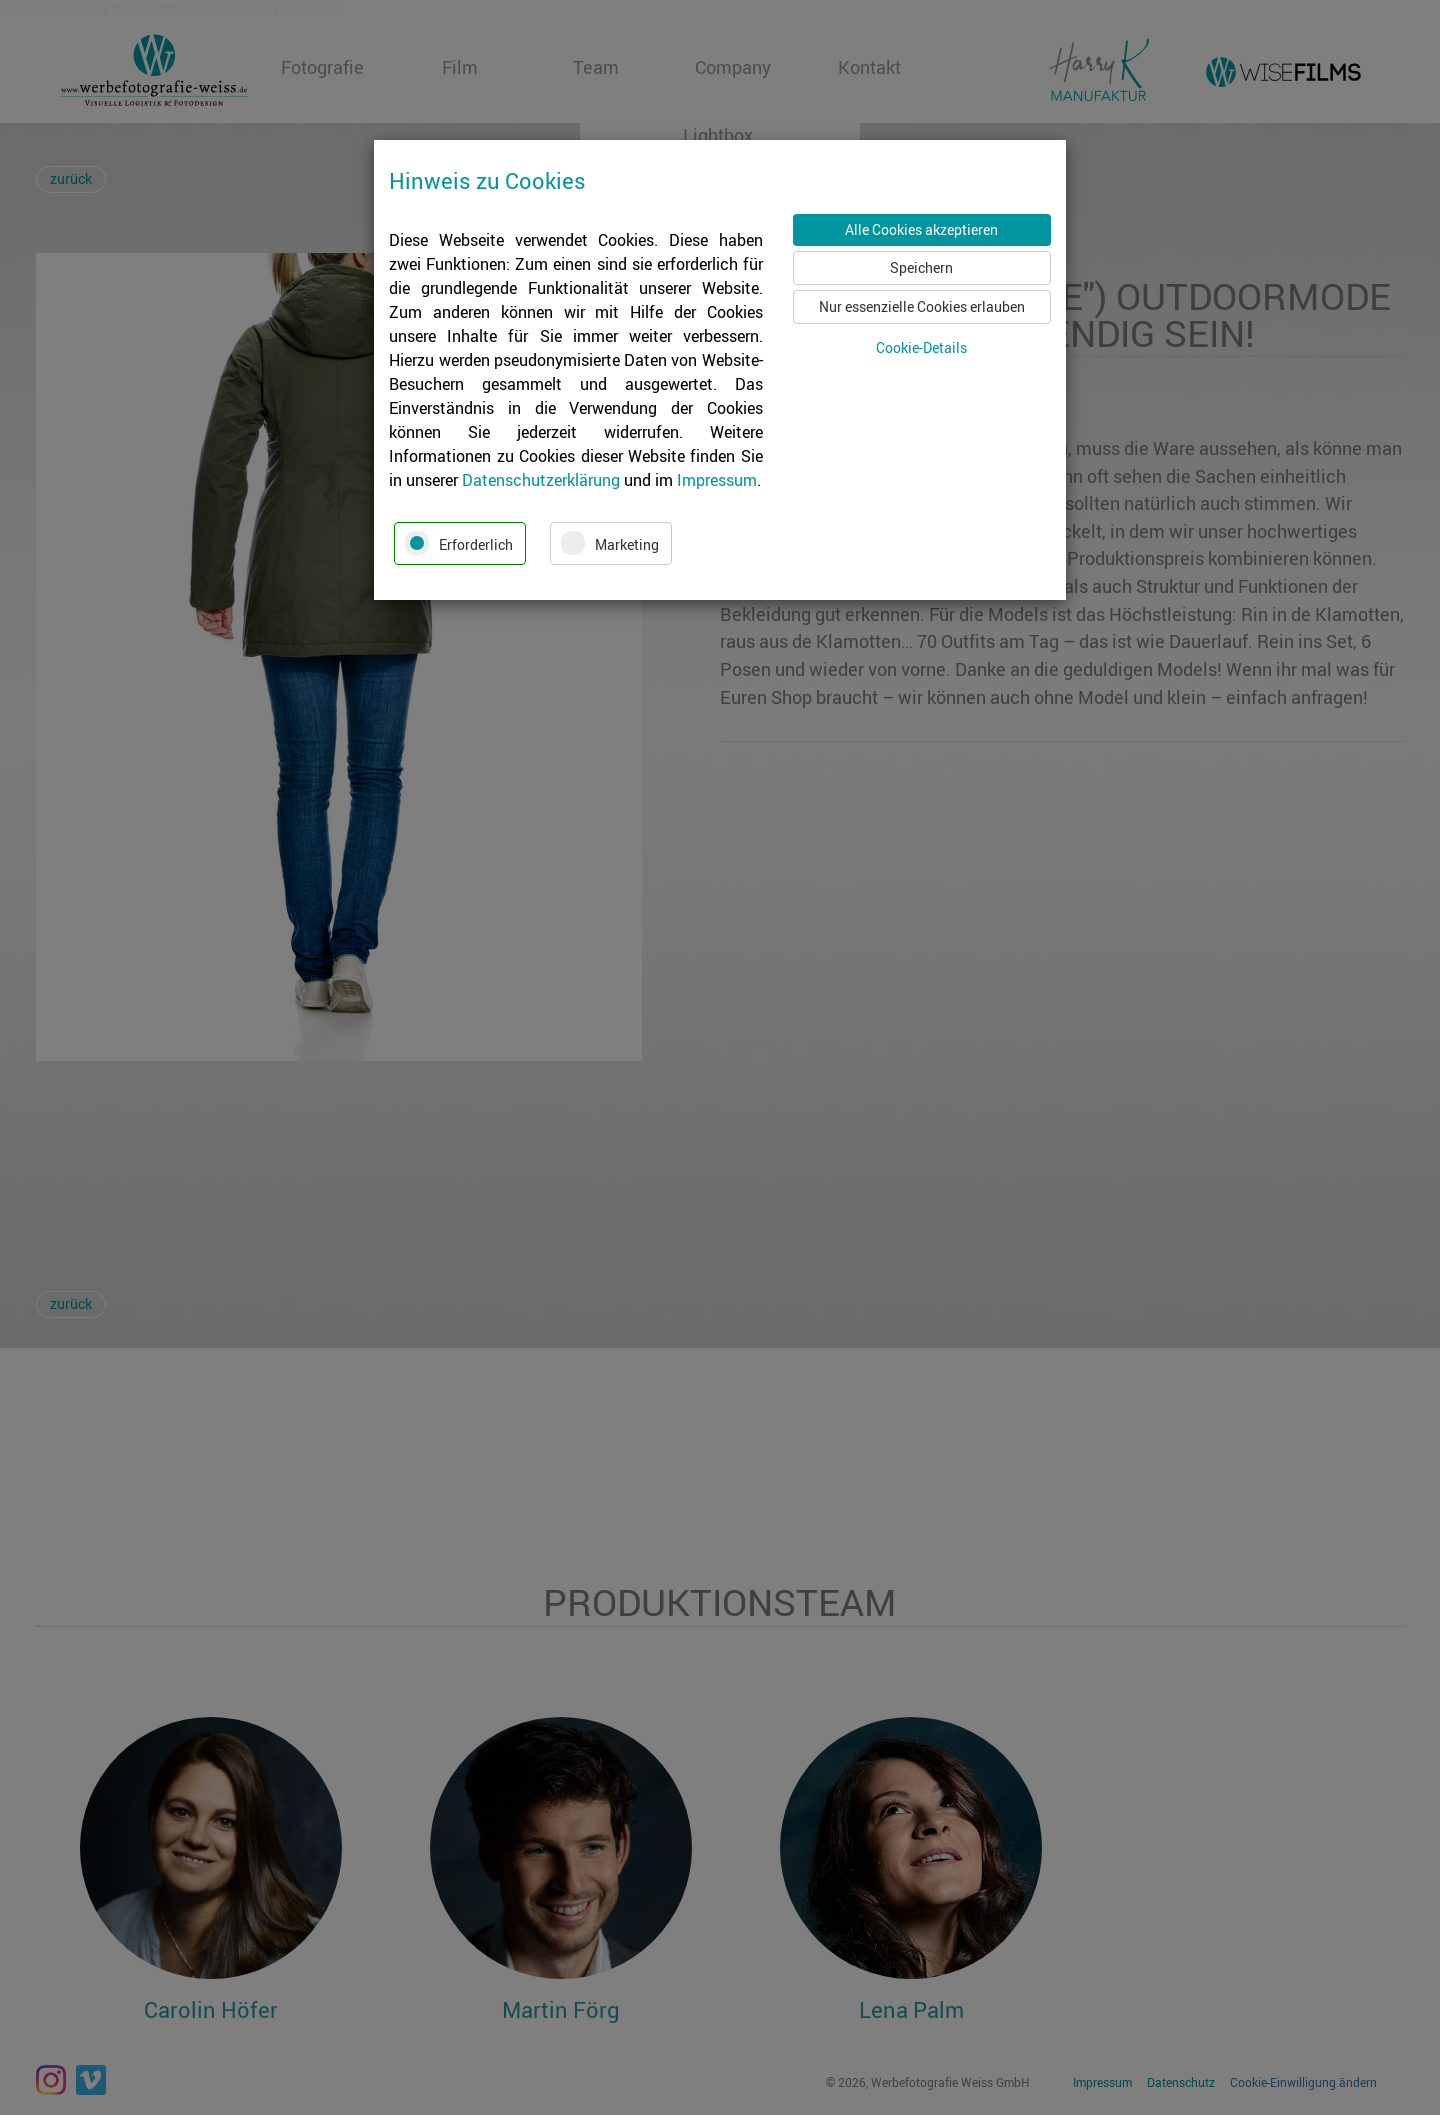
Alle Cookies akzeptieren (921, 229)
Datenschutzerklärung (541, 480)
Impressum (717, 480)
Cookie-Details (921, 348)
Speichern (921, 267)
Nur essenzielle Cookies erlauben (922, 306)
